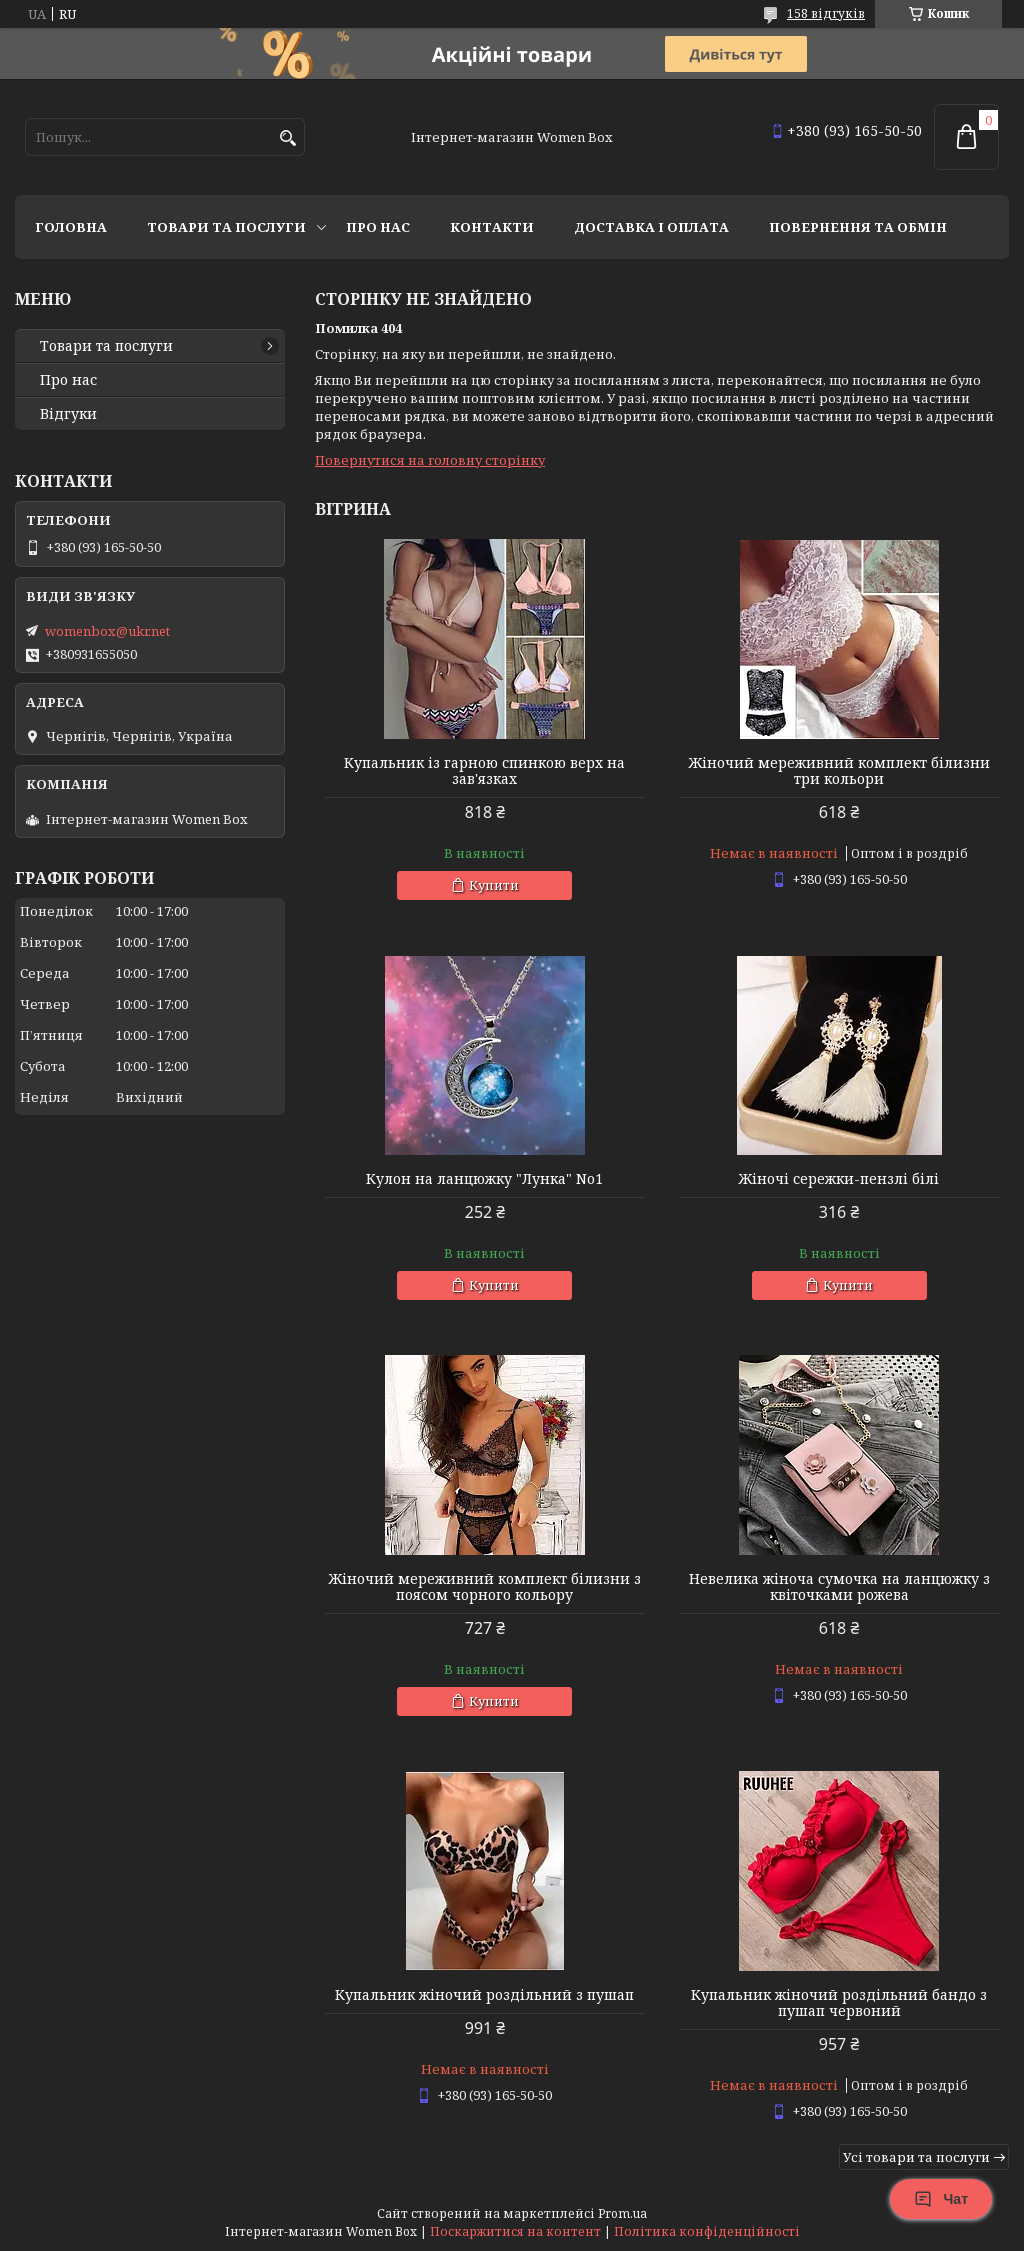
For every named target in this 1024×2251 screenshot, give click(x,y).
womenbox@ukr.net (107, 631)
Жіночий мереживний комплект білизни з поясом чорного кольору (485, 1587)
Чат (941, 2199)
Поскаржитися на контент (515, 2231)
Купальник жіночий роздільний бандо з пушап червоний (839, 2003)
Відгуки (68, 414)
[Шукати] (287, 138)
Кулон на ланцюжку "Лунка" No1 (484, 1179)
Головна (71, 227)
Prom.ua (622, 2213)
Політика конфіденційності (707, 2231)
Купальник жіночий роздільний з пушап (484, 1995)
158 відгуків (826, 13)
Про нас (378, 227)
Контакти (492, 227)
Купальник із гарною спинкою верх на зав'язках (484, 771)
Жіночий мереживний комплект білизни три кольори (839, 771)
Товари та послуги (226, 227)
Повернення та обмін (858, 227)
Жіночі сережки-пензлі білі (839, 1179)
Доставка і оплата (651, 227)
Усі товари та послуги (916, 2157)
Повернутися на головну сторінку (430, 460)
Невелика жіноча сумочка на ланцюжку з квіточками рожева (839, 1587)
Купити (494, 885)
